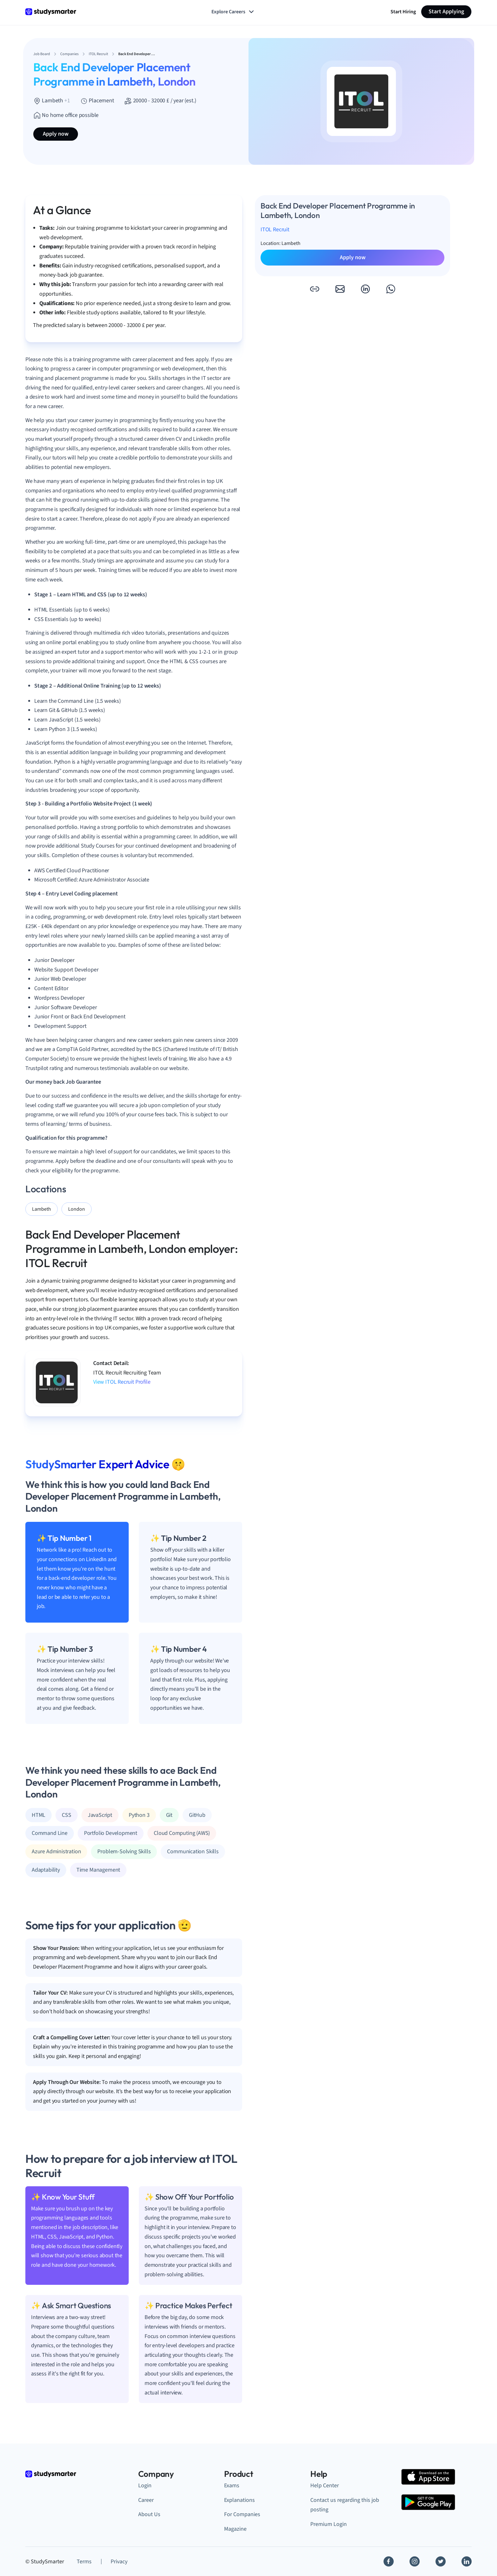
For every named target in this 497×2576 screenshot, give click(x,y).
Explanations (239, 2500)
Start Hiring (403, 11)
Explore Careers (233, 12)
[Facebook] (389, 2561)
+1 (67, 101)
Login (145, 2485)
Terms (84, 2562)
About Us (149, 2514)
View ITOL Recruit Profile (122, 1382)
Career (146, 2500)
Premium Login (328, 2524)
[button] (314, 289)
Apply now (55, 134)
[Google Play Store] (428, 2502)
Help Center (324, 2485)
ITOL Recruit (275, 230)
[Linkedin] (467, 2561)
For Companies (242, 2514)
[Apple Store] (428, 2477)
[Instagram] (415, 2561)
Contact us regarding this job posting (344, 2505)
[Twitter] (441, 2561)
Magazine (235, 2529)
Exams (231, 2485)
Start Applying (446, 12)
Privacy (119, 2562)
